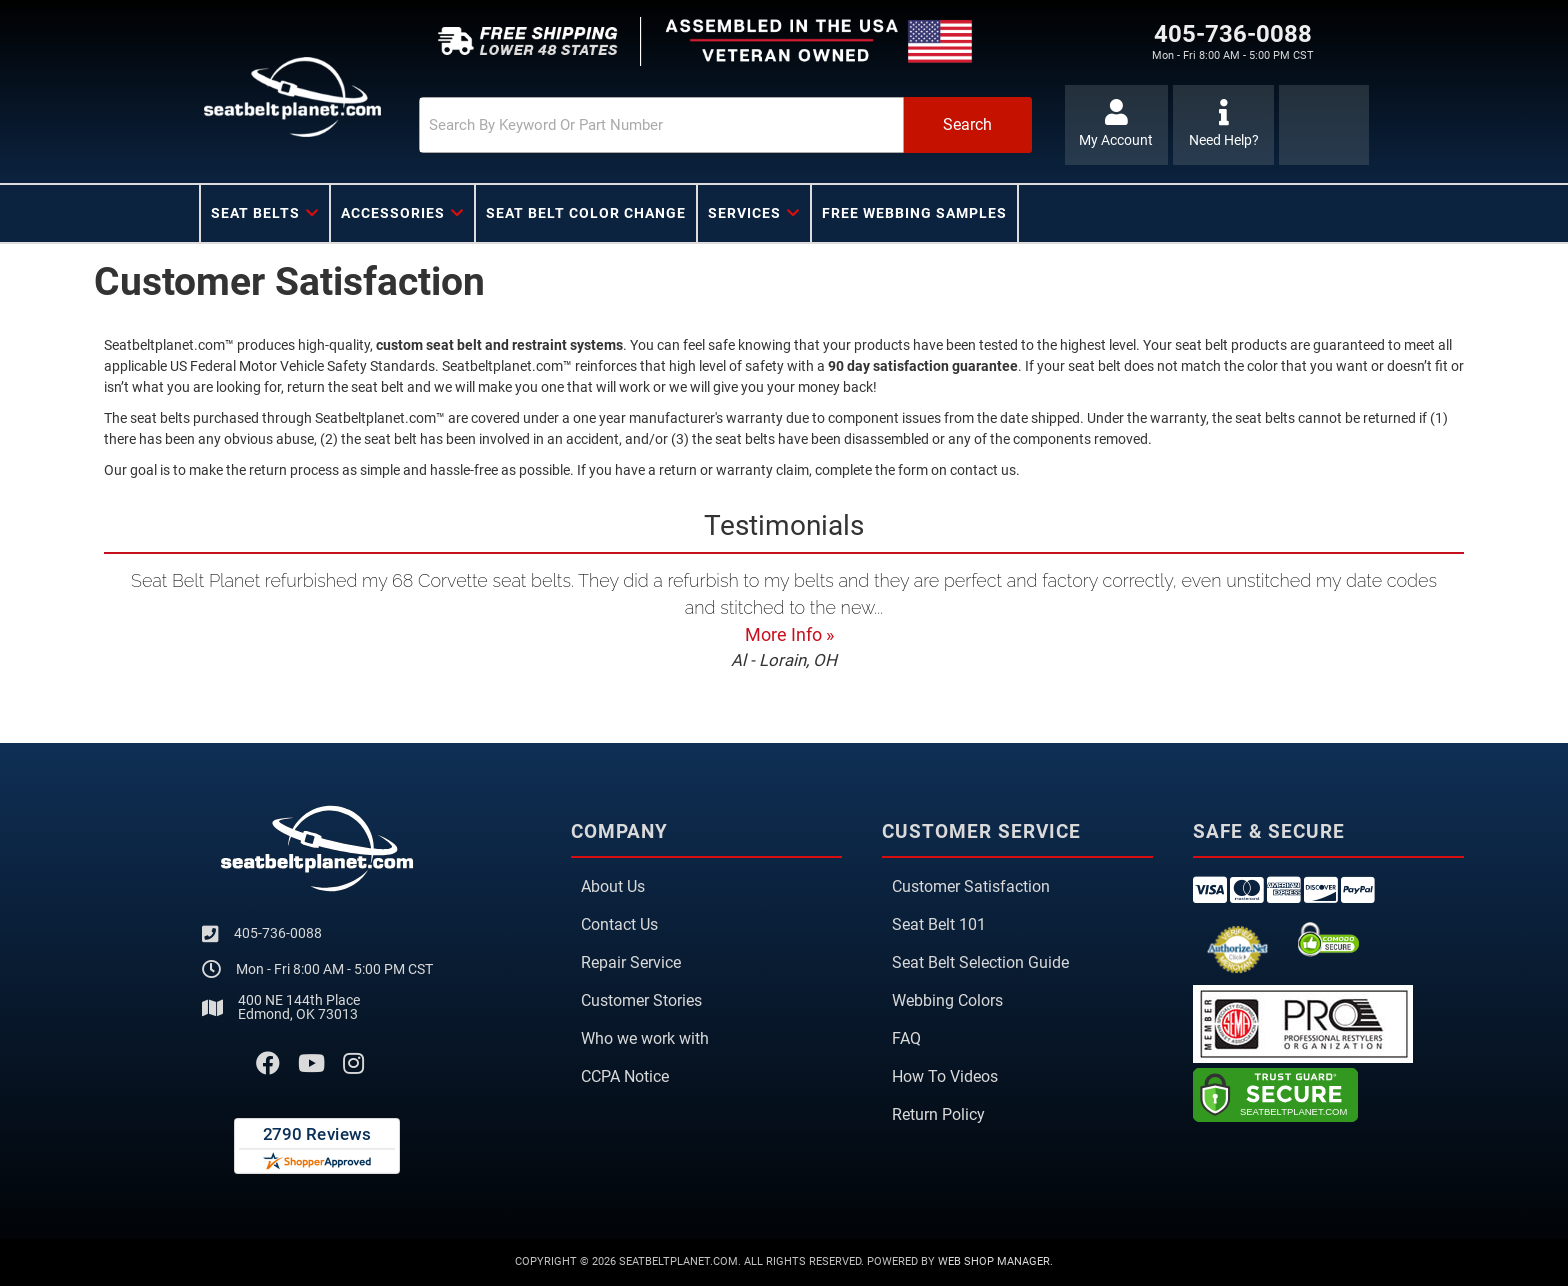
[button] (721, 125)
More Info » (789, 634)
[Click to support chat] (1223, 125)
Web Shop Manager (994, 1261)
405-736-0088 (278, 933)
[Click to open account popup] (1116, 125)
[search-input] (656, 125)
